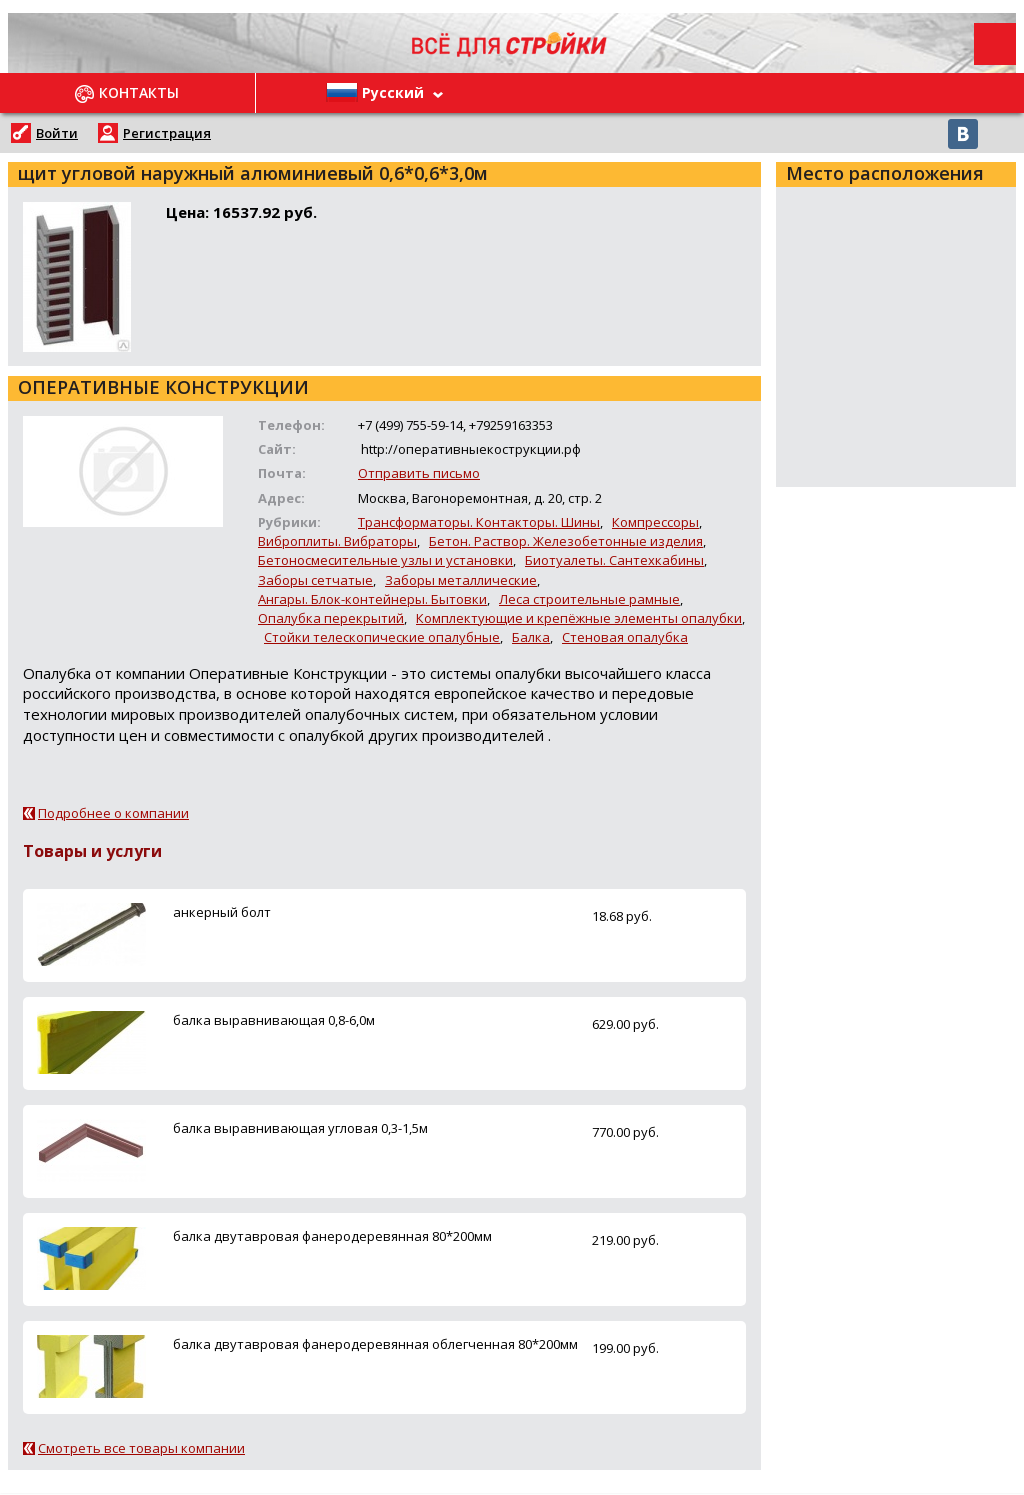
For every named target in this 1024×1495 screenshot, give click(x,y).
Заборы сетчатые (315, 580)
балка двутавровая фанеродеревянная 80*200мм (332, 1236)
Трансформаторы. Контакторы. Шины (479, 522)
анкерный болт (222, 912)
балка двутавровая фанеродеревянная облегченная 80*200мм (375, 1344)
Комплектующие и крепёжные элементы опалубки (579, 618)
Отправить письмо (419, 473)
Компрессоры (655, 522)
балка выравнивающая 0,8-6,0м (274, 1020)
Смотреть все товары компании (141, 1448)
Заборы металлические (461, 580)
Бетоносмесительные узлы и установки (385, 560)
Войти (57, 133)
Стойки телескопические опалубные (382, 637)
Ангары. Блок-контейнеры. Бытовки (372, 599)
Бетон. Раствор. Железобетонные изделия (566, 541)
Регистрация (167, 133)
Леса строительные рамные (589, 599)
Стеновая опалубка (625, 637)
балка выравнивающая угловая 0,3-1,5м (300, 1128)
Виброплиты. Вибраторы (337, 541)
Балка (531, 637)
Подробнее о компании (113, 813)
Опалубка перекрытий (331, 618)
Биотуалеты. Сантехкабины (614, 560)
